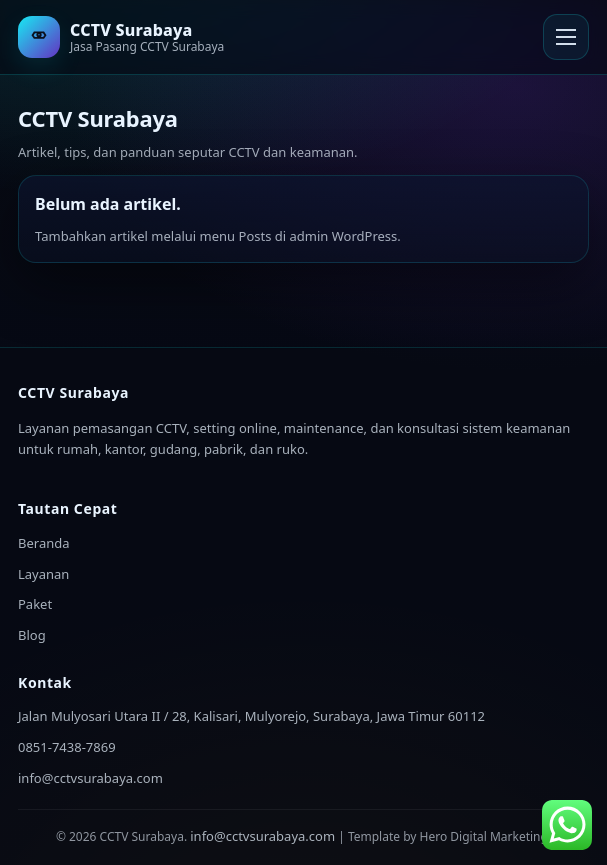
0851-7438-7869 (67, 747)
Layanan (43, 574)
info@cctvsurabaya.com (90, 778)
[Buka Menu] (566, 37)
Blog (32, 635)
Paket (35, 604)
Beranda (44, 543)
